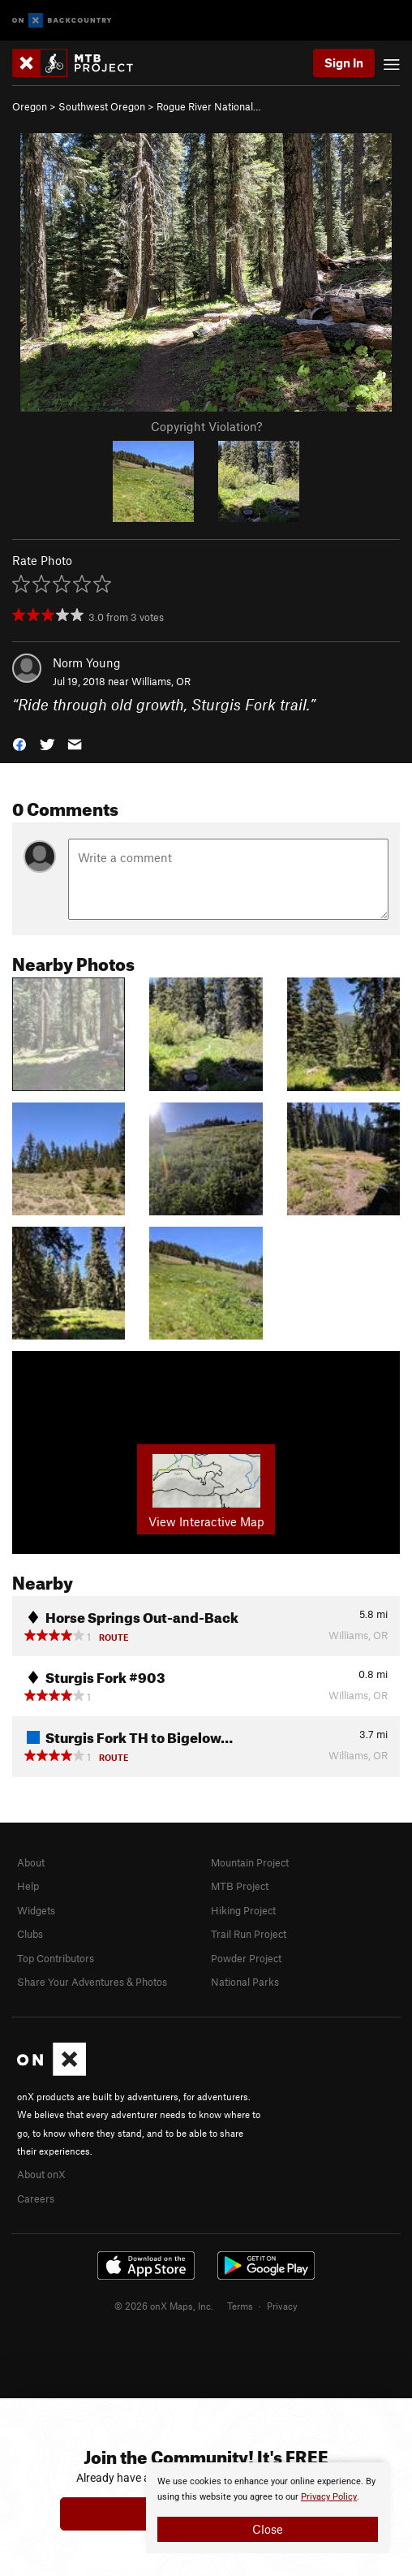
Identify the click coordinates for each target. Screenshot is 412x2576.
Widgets (36, 1910)
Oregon (29, 106)
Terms (240, 2305)
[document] (267, 2508)
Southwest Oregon (101, 106)
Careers (35, 2198)
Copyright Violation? (206, 426)
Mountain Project (250, 1862)
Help (28, 1885)
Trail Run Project (248, 1933)
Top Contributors (55, 1958)
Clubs (30, 1933)
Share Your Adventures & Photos (92, 1981)
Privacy (282, 2305)
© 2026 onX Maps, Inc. (163, 2305)
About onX (41, 2174)
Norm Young (87, 662)
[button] (19, 742)
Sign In (343, 62)
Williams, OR (161, 681)
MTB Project (239, 1885)
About (31, 1862)
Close (267, 2529)
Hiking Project (243, 1910)
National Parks (245, 1981)
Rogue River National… (209, 106)
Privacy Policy (329, 2497)
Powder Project (246, 1958)
